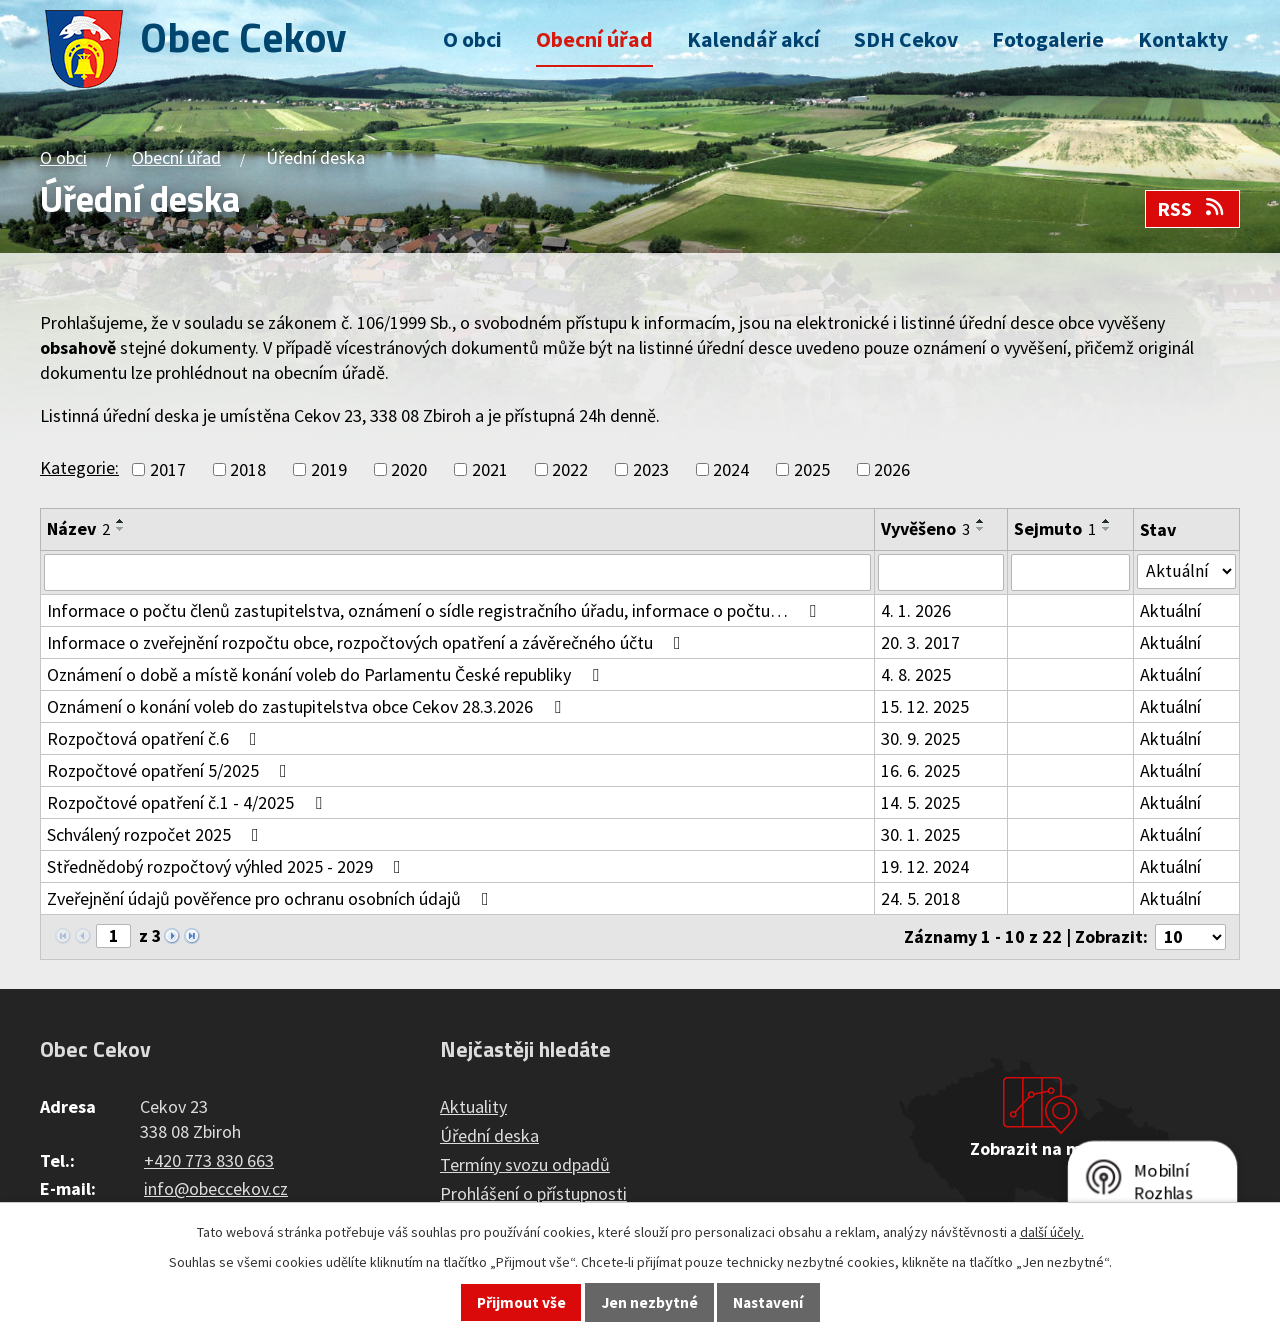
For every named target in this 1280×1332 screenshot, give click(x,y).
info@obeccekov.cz (216, 1190)
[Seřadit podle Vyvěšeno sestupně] (982, 529)
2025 (812, 469)
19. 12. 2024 (926, 867)
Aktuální (1171, 611)
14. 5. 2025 (921, 803)
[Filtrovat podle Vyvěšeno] (942, 573)
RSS (1192, 209)
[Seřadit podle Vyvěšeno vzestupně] (982, 521)
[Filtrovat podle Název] (458, 573)
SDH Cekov (906, 39)
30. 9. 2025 (921, 739)
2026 (892, 469)
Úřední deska (489, 1137)
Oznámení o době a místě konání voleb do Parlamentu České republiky (327, 675)
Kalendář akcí (753, 39)
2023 (651, 469)
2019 (329, 469)
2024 (731, 469)
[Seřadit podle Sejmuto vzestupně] (1108, 521)
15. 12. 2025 (926, 707)
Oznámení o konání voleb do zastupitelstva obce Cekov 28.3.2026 (308, 707)
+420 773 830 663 (209, 1161)
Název (78, 528)
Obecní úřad (594, 39)
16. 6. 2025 (921, 771)
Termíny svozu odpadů (525, 1166)
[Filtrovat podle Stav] (1187, 572)
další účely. (1052, 1232)
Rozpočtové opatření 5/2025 (171, 771)
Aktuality (473, 1108)
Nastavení (768, 1302)
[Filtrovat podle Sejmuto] (1071, 573)
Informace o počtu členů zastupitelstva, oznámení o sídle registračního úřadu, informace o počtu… (435, 611)
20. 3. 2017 (921, 643)
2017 (168, 469)
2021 (490, 469)
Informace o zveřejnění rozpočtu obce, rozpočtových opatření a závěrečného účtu (368, 643)
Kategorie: (79, 467)
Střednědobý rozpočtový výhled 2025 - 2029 (228, 867)
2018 (248, 469)
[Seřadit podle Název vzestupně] (121, 521)
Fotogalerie (1048, 39)
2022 (570, 469)
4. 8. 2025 (917, 675)
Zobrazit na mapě (1040, 1150)
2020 (409, 469)
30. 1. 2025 (921, 835)
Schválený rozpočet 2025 (157, 835)
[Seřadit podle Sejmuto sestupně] (1108, 529)
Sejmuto (1056, 528)
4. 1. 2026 (917, 611)
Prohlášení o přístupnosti (533, 1195)
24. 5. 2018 (921, 899)
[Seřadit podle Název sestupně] (121, 529)
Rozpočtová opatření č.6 (156, 739)
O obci (472, 39)
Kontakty (1183, 39)
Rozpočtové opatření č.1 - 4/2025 (188, 803)
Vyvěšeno (926, 528)
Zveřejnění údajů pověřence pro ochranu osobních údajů (272, 899)
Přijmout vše (521, 1302)
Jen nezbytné (650, 1302)
